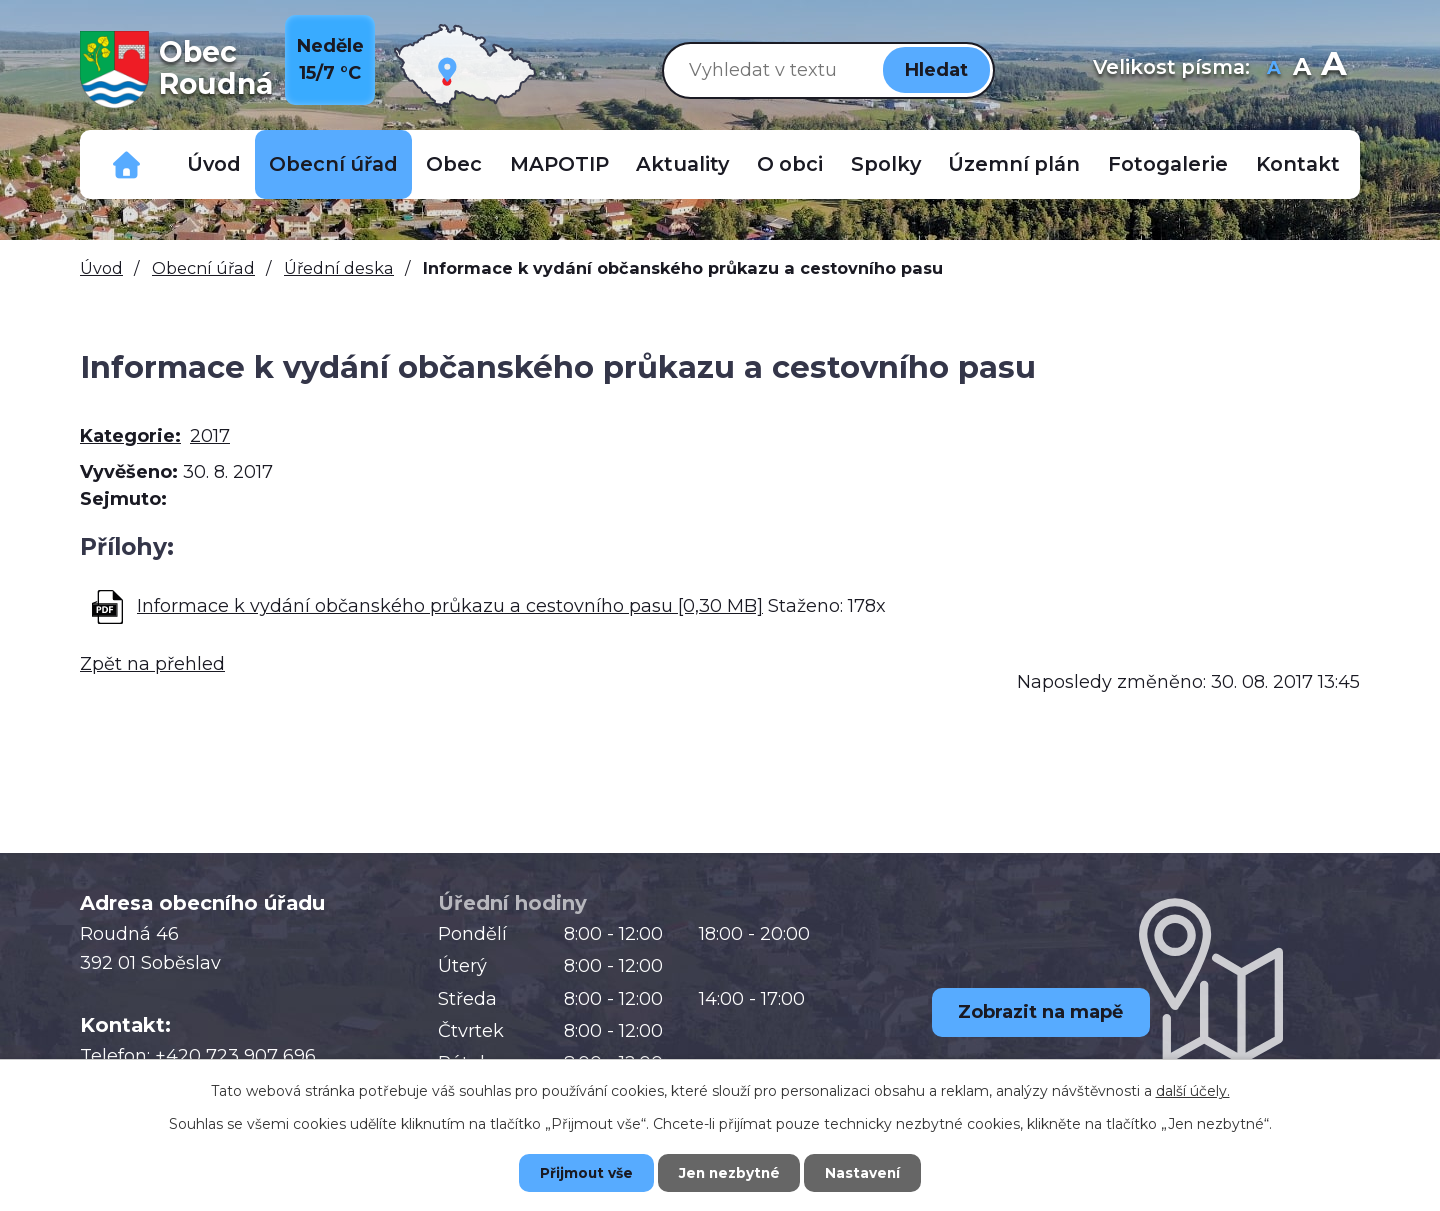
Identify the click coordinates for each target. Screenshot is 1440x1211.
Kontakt (1298, 164)
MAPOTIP (559, 164)
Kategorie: (130, 436)
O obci (790, 164)
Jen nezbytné (729, 1172)
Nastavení (870, 1172)
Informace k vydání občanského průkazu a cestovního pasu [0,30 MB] (450, 606)
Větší (1333, 69)
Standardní (1301, 69)
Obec (454, 164)
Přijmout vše (580, 1172)
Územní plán (1014, 164)
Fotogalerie (1168, 164)
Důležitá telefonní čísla (127, 164)
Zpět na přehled (152, 664)
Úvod (214, 164)
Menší (1273, 69)
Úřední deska (339, 268)
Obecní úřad (333, 164)
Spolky (886, 164)
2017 (210, 436)
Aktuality (682, 164)
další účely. (1193, 1090)
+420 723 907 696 (235, 1056)
